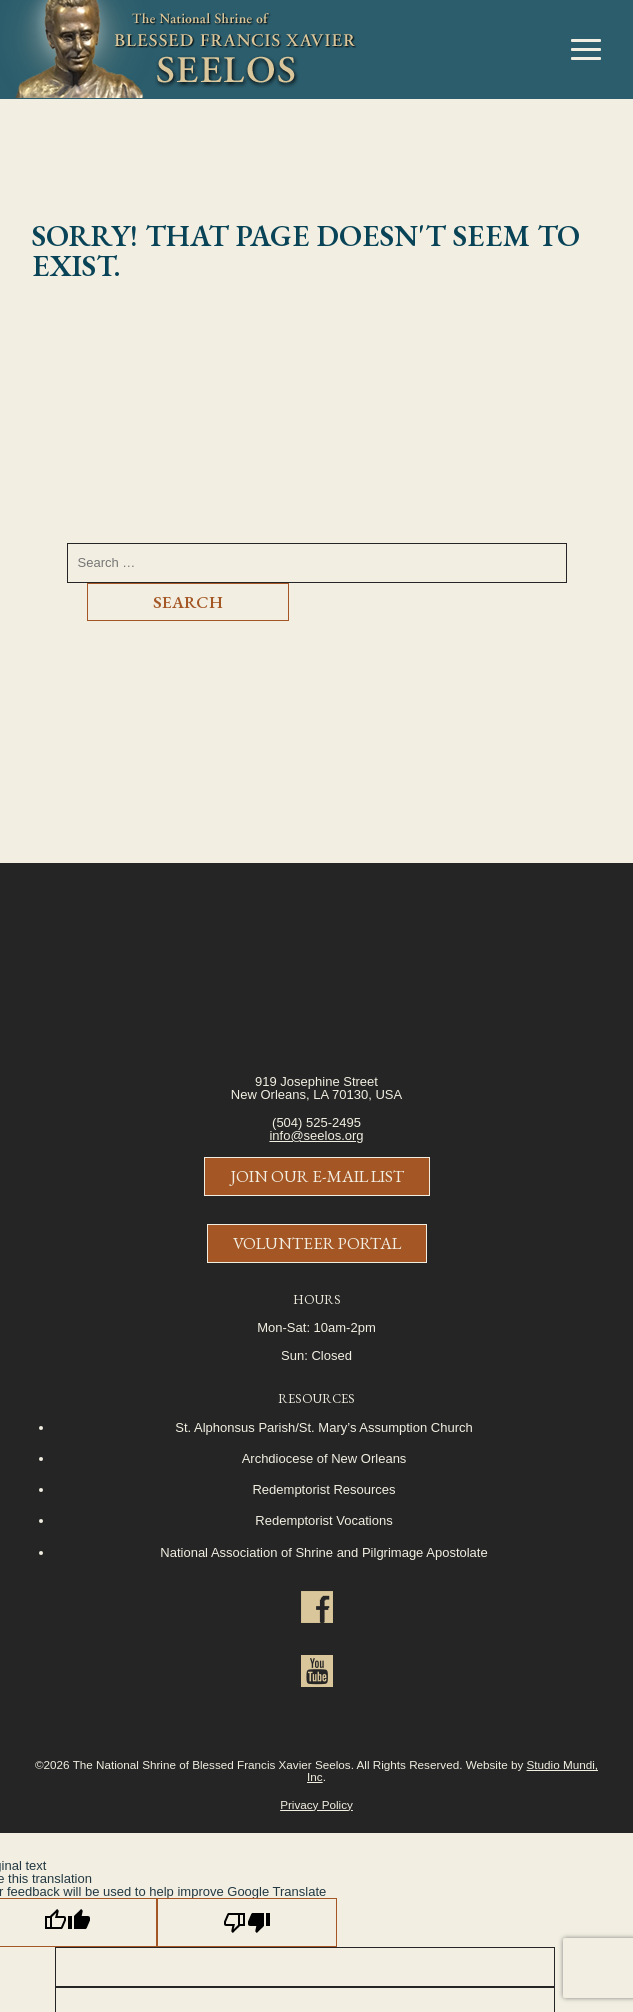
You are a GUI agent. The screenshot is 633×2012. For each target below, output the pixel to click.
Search (188, 602)
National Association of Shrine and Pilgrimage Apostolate (323, 1552)
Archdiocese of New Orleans (324, 1458)
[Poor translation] (247, 1922)
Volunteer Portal (317, 1243)
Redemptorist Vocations (323, 1520)
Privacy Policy (316, 1804)
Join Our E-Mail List (317, 1176)
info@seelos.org (316, 1135)
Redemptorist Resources (323, 1489)
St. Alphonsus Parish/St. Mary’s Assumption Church (323, 1427)
